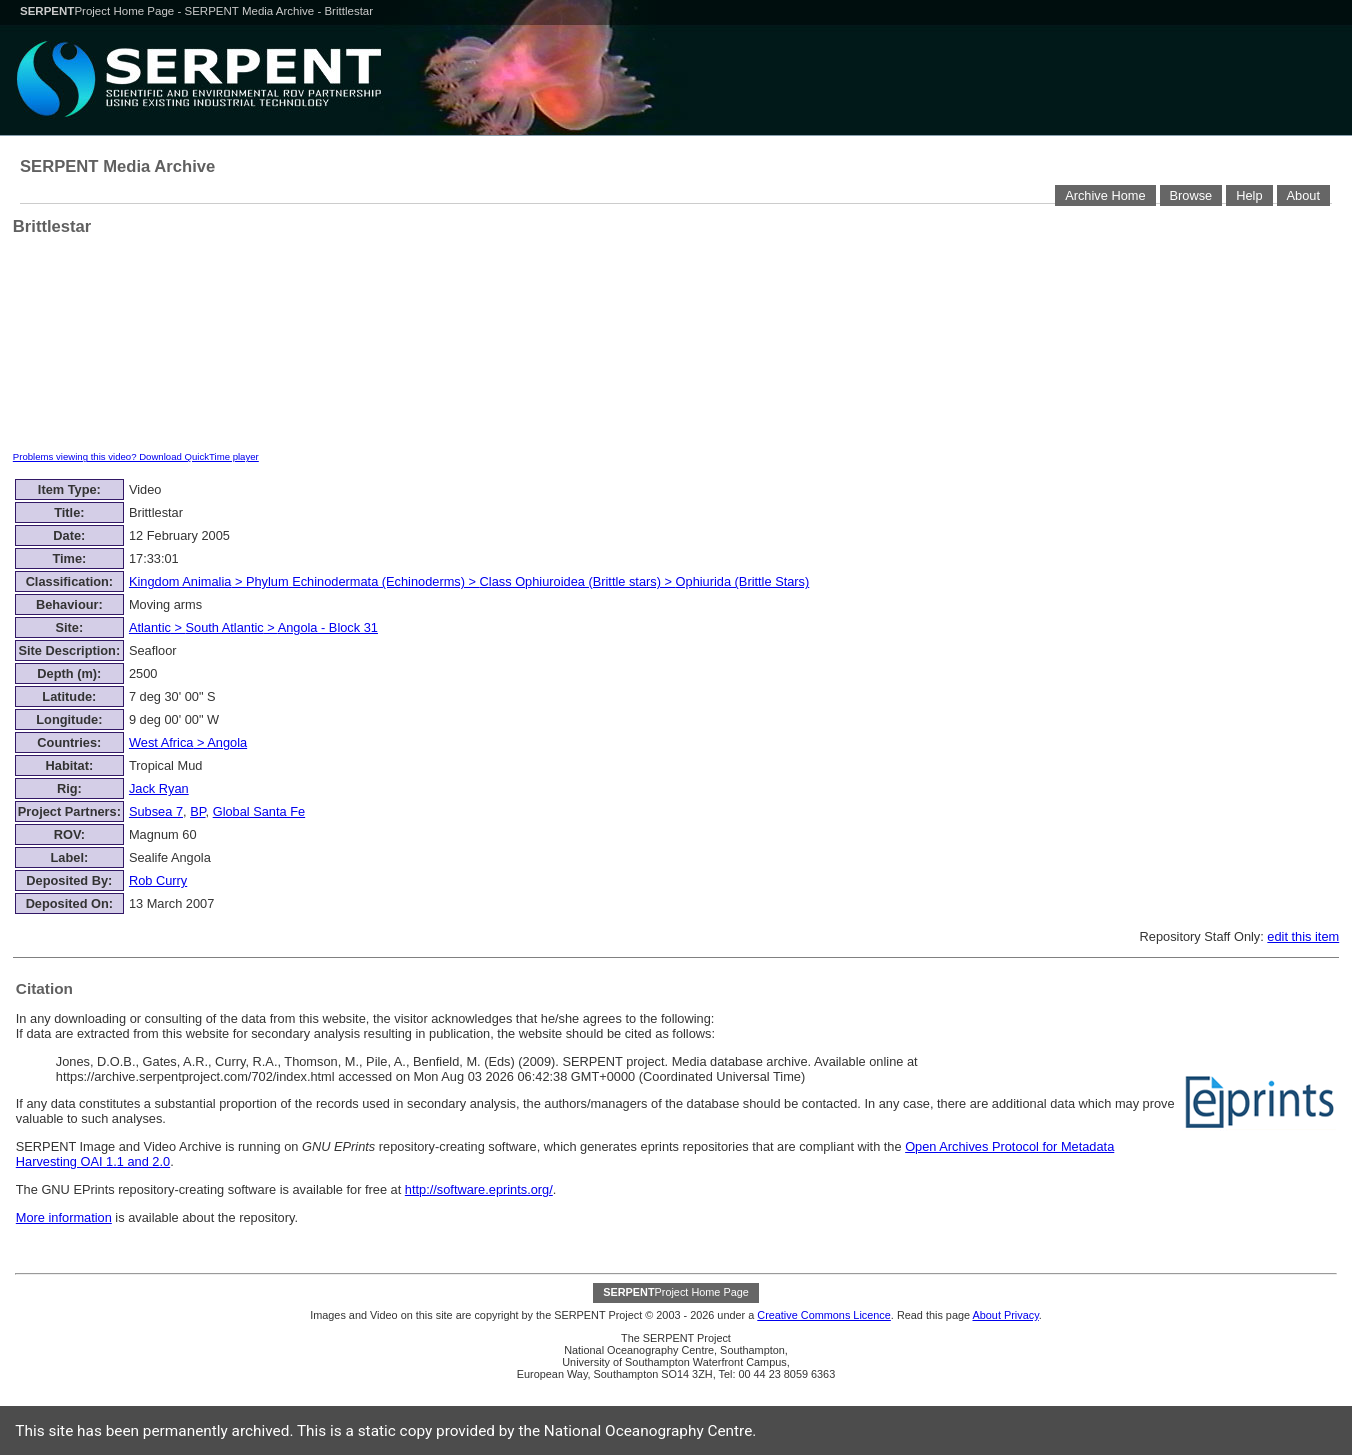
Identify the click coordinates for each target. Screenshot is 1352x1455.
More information (64, 1217)
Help (1249, 195)
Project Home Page (98, 11)
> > (253, 627)
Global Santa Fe (259, 811)
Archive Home (1105, 195)
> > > (469, 581)
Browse (1191, 195)
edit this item (1303, 936)
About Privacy (1005, 1315)
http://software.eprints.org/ (479, 1189)
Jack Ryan (159, 788)
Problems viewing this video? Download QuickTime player (136, 456)
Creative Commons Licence (824, 1315)
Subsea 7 (156, 811)
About (1303, 195)
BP (197, 811)
